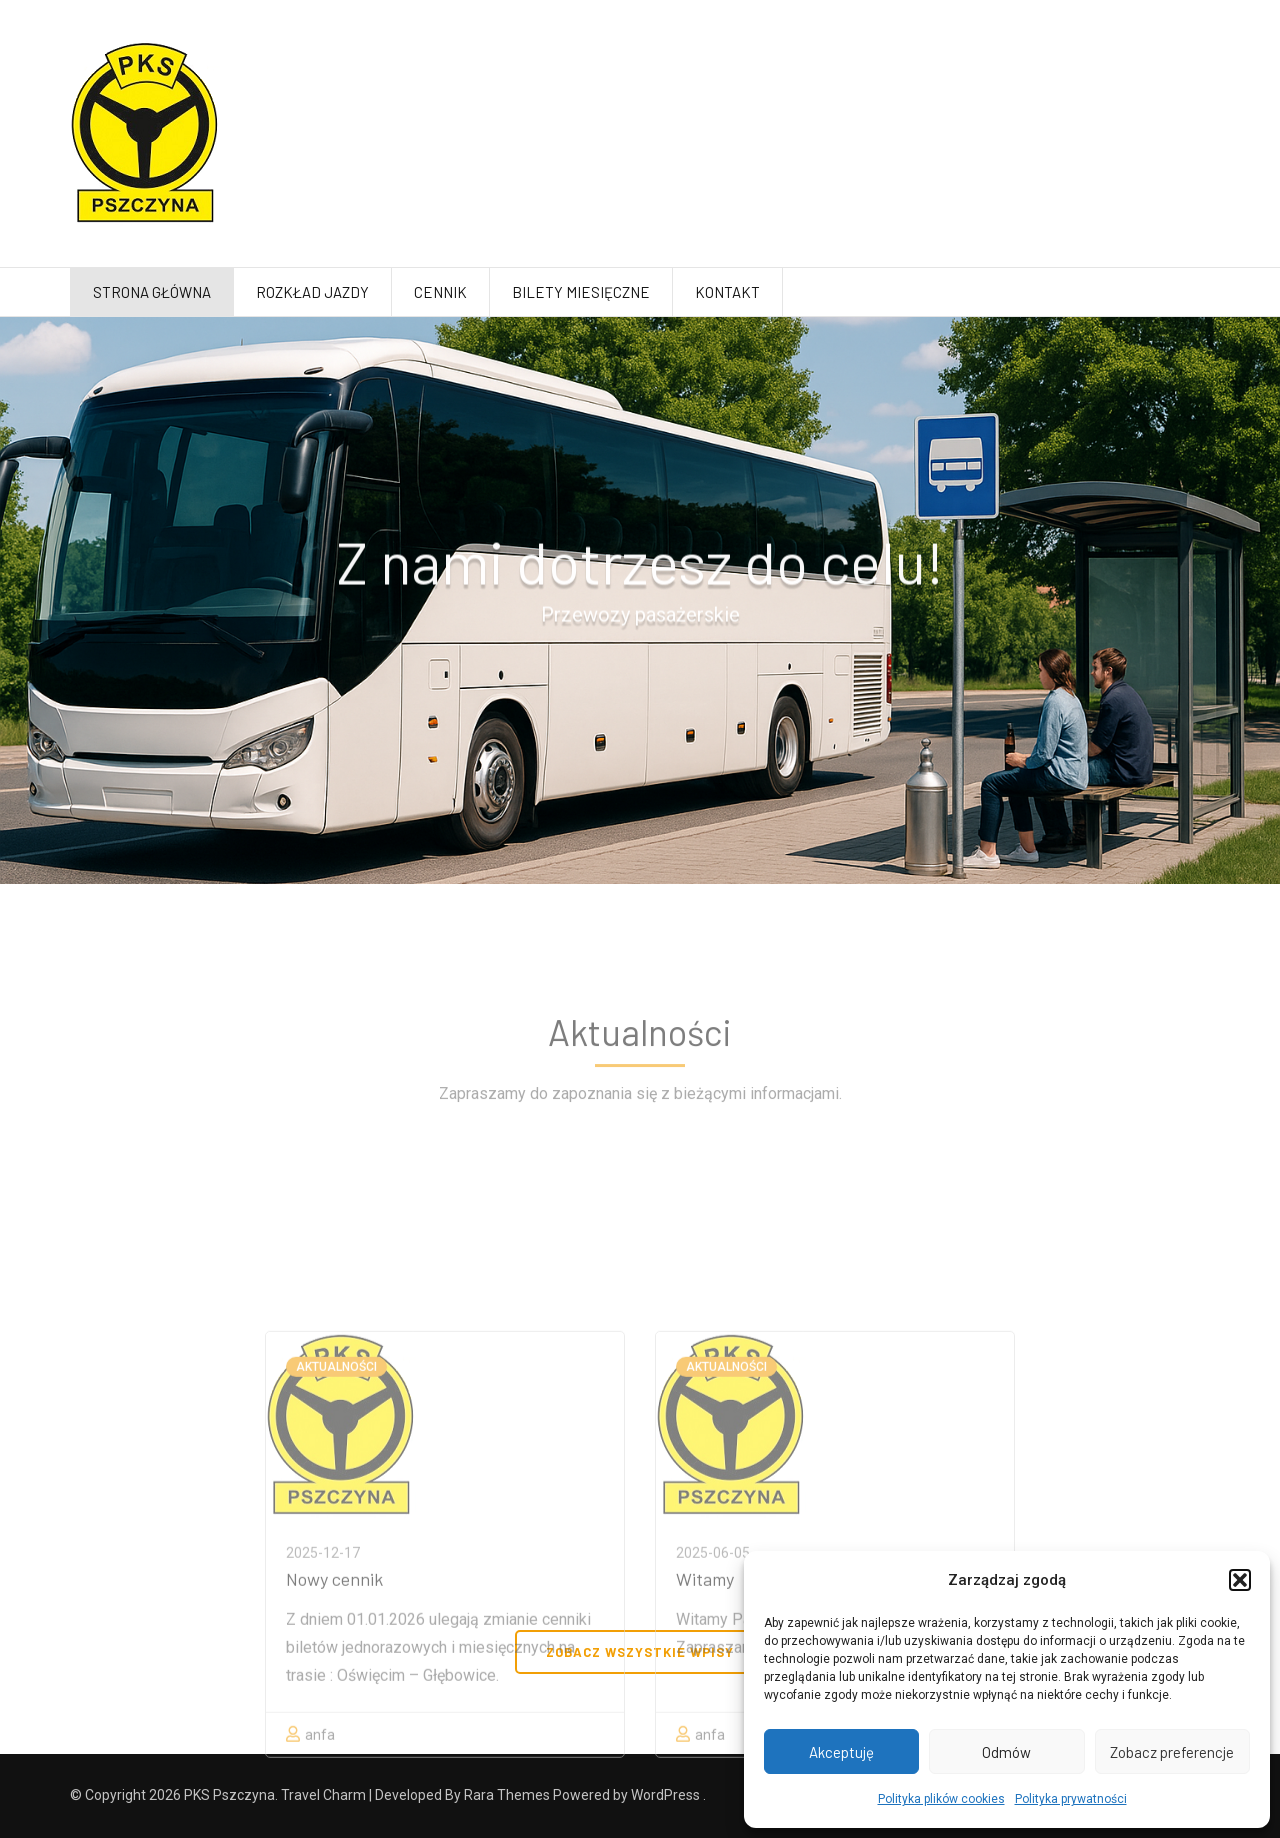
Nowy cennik (334, 1710)
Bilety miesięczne (581, 292)
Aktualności (336, 1498)
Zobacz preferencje (1172, 1752)
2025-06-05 (713, 1684)
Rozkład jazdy (312, 292)
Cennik (440, 292)
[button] (1240, 1580)
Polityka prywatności (1071, 1799)
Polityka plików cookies (941, 1799)
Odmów (1006, 1752)
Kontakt (727, 292)
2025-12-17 (323, 1684)
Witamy (705, 1710)
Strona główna (152, 292)
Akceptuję (841, 1752)
